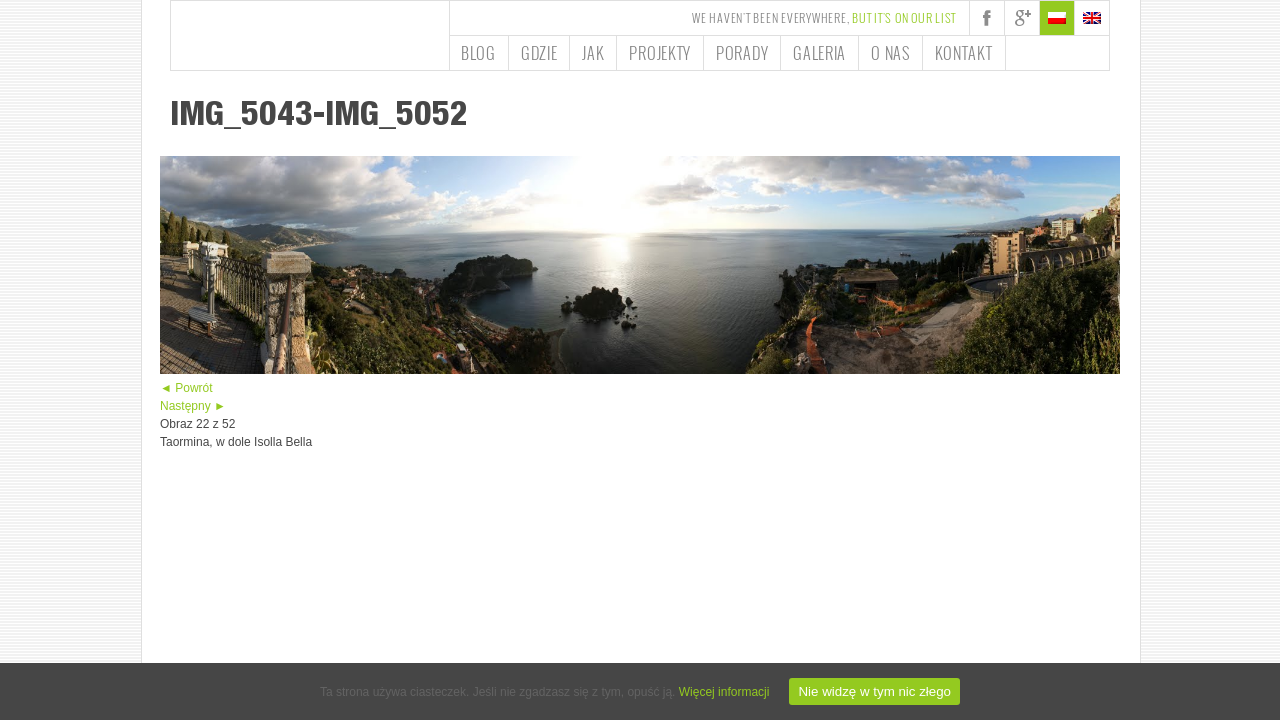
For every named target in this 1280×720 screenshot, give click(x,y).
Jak (593, 53)
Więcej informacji (724, 692)
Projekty (660, 53)
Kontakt (964, 53)
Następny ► (193, 406)
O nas (890, 53)
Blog (478, 53)
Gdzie (539, 53)
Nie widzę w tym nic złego (874, 691)
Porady (742, 53)
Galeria (819, 53)
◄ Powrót (186, 388)
